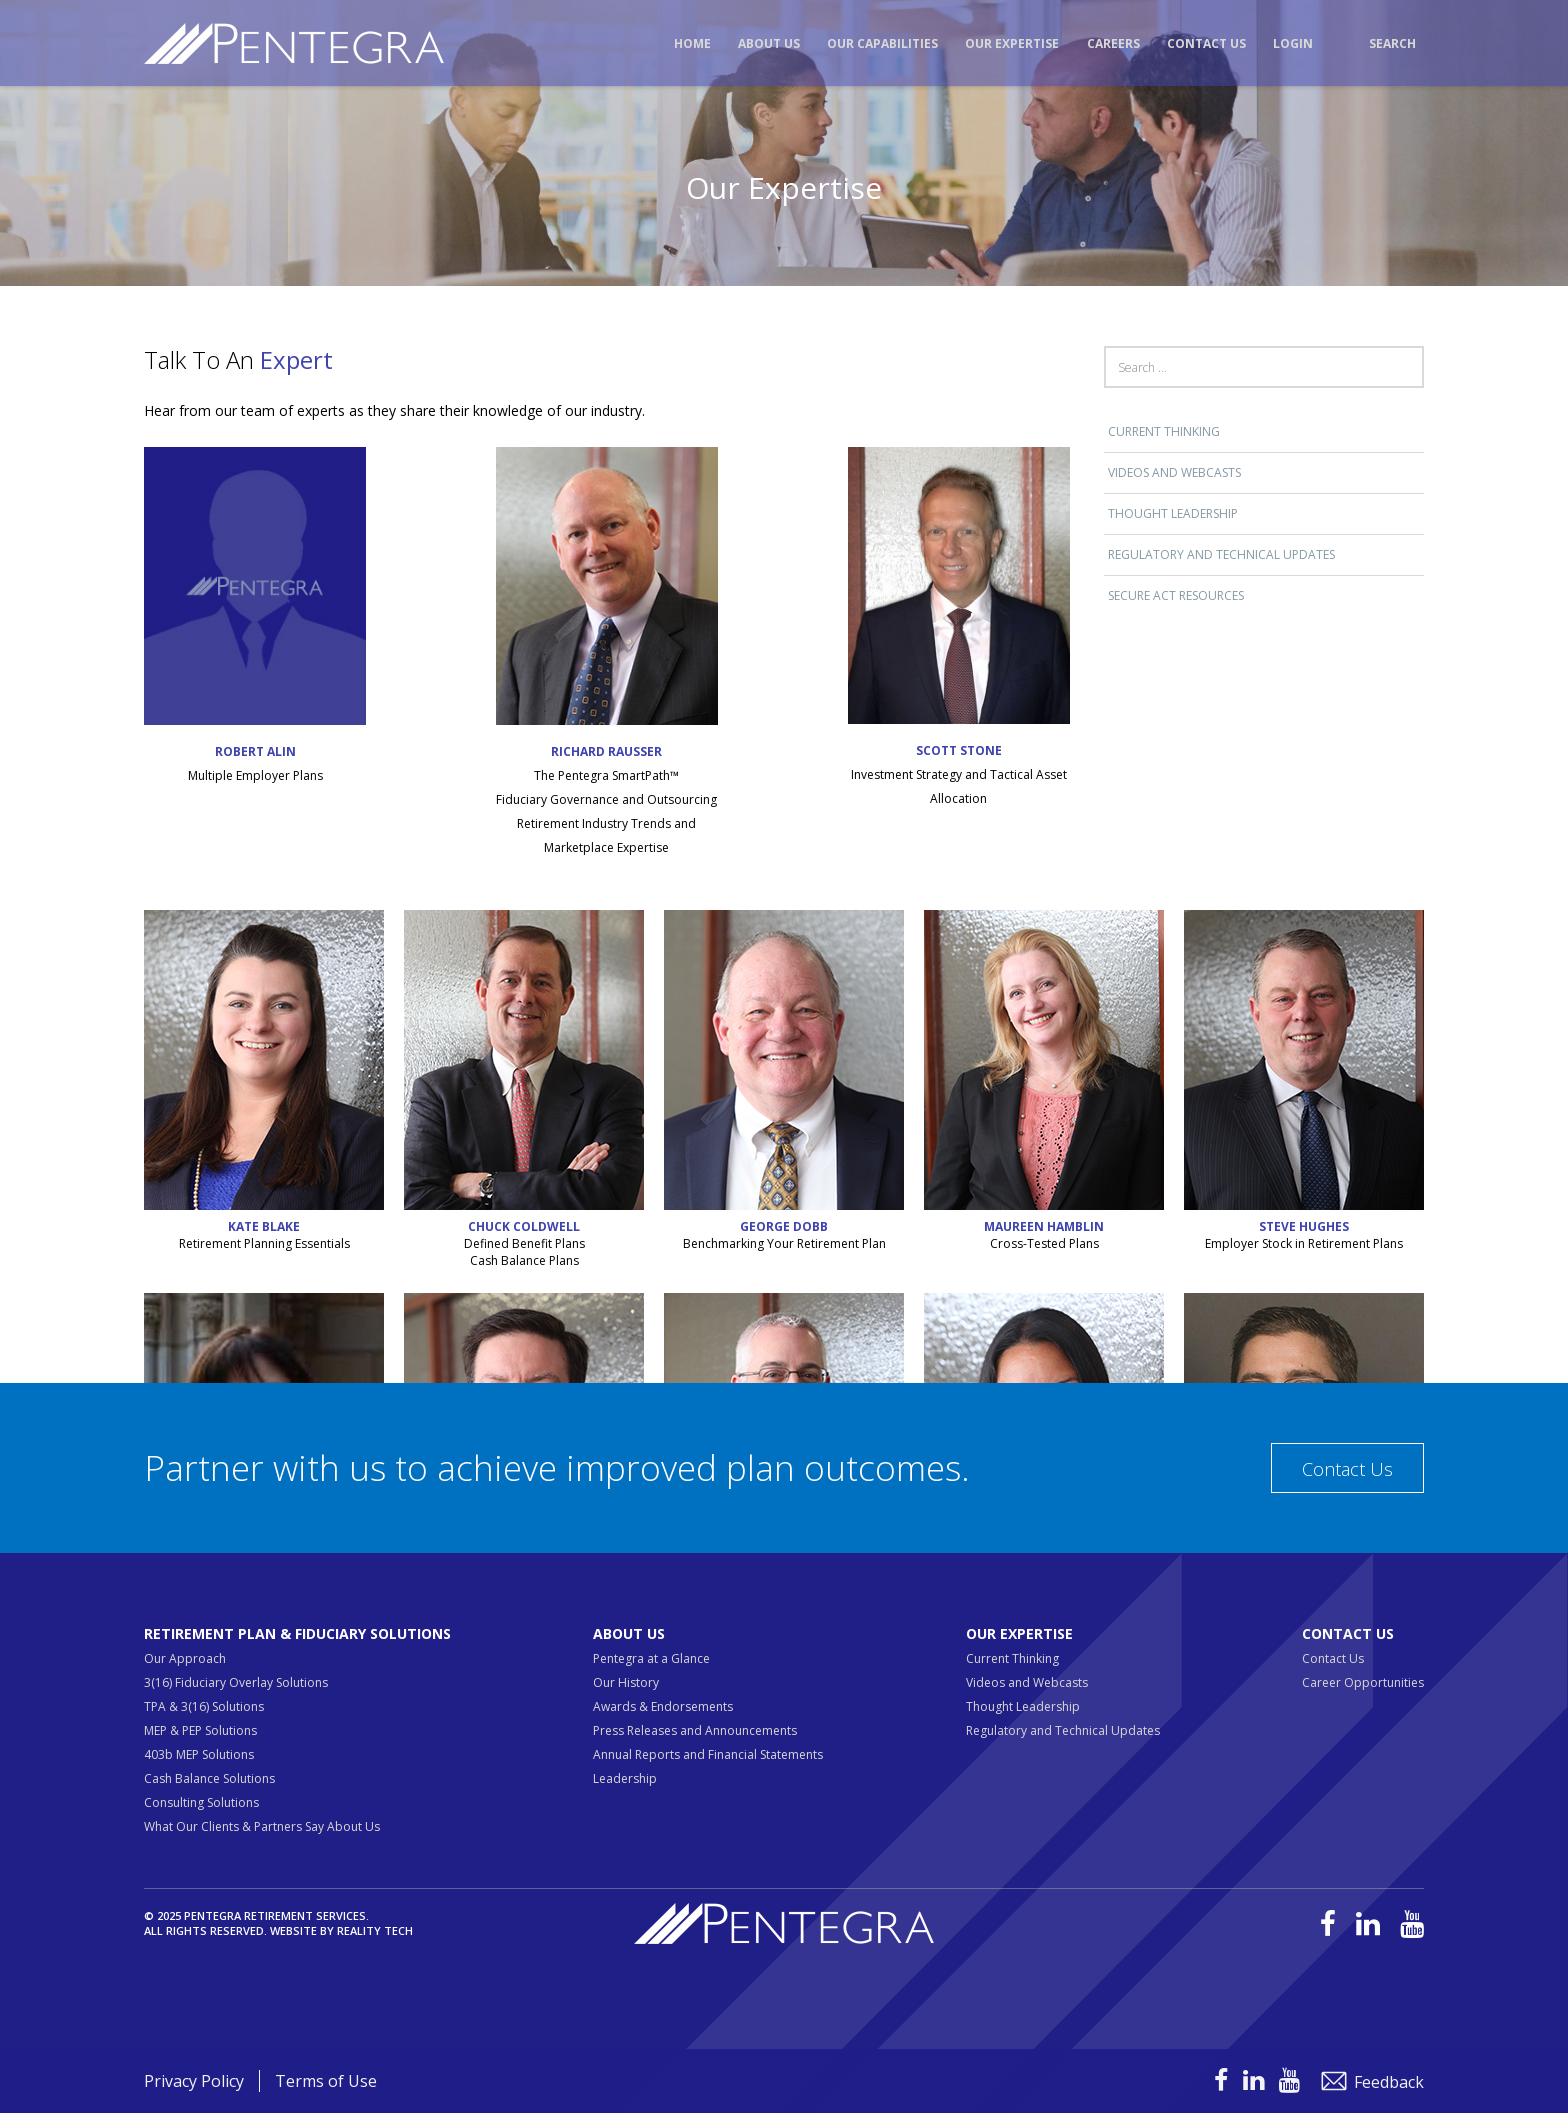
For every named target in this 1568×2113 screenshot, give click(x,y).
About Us (769, 43)
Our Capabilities (882, 43)
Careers (1113, 43)
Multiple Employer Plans (255, 775)
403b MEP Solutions (199, 1754)
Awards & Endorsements (663, 1706)
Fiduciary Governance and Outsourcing (606, 799)
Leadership (625, 1778)
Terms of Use (326, 2081)
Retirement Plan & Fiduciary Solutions (297, 1633)
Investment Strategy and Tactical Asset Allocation (959, 786)
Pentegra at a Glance (651, 1658)
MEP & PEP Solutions (200, 1730)
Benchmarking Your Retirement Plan (784, 1243)
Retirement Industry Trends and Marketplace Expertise (606, 835)
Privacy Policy (194, 2081)
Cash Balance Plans (524, 1260)
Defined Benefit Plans (524, 1243)
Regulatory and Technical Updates (1221, 554)
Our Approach (185, 1658)
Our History (626, 1682)
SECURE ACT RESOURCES (1176, 595)
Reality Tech (375, 1930)
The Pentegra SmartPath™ (606, 775)
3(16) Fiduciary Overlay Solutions (236, 1682)
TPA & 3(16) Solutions (204, 1706)
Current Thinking (1164, 431)
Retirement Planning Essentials (264, 1243)
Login (1293, 43)
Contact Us (1206, 43)
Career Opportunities (1363, 1682)
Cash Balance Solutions (209, 1778)
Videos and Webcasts (1174, 472)
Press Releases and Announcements (695, 1730)
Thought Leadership (1173, 513)
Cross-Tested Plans (1044, 1243)
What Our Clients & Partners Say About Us (262, 1826)
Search (1392, 43)
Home (692, 43)
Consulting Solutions (201, 1802)
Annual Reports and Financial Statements (708, 1754)
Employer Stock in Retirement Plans (1304, 1243)
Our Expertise (1012, 43)
